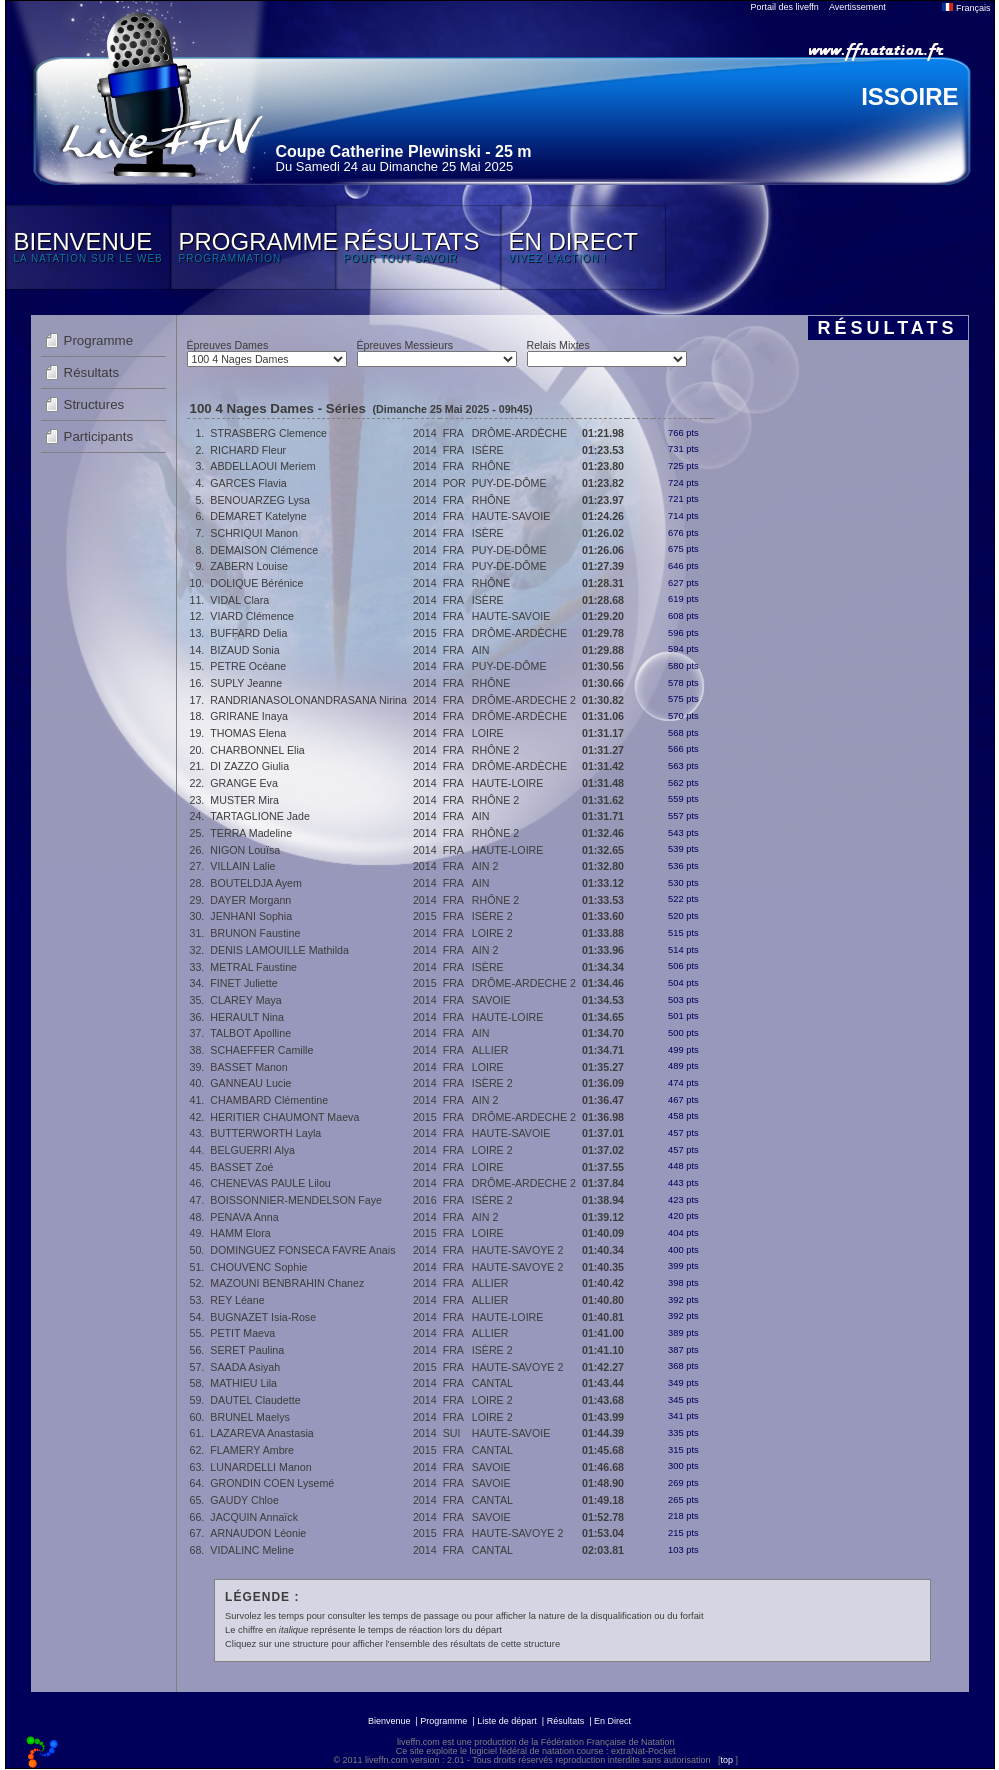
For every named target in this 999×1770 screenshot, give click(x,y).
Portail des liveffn (785, 7)
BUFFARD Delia (248, 633)
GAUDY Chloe (244, 1500)
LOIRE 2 (492, 933)
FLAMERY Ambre (252, 1450)
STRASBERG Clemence (268, 433)
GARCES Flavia (248, 483)
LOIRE (488, 733)
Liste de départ (507, 1721)
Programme (99, 340)
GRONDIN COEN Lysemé (272, 1483)
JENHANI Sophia (251, 916)
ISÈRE (488, 450)
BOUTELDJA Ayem (256, 883)
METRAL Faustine (253, 967)
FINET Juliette (243, 983)
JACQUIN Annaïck (254, 1517)
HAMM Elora (240, 1233)
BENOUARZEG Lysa (260, 500)
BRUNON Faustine (255, 933)
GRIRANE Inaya (249, 716)
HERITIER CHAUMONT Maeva (284, 1117)
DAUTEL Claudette (255, 1400)
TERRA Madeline (251, 833)
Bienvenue (389, 1721)
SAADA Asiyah (245, 1367)
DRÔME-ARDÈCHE (519, 433)
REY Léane (237, 1300)
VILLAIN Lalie (242, 866)
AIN (481, 650)
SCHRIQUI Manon (254, 533)
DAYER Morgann (250, 900)
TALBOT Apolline (250, 1033)
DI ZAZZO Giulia (249, 766)
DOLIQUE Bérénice (256, 583)
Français (966, 8)
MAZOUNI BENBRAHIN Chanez (287, 1283)
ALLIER (490, 1050)
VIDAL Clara (239, 600)
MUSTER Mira (244, 800)
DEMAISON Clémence (264, 550)
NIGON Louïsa (245, 850)
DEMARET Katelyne (258, 516)
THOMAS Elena (248, 733)
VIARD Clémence (252, 616)
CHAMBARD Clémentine (269, 1100)
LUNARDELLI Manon (260, 1467)
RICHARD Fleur (248, 450)
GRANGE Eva (244, 783)
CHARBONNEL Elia (257, 750)
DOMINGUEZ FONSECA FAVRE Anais (302, 1250)
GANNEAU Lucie (250, 1083)
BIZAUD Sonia (244, 650)
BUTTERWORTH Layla (265, 1133)
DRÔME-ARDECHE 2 (524, 700)
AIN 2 (485, 866)
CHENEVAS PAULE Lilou (270, 1183)
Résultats (92, 372)
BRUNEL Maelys (250, 1417)
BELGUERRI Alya (252, 1150)
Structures (94, 404)
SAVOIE (491, 1000)
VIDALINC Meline (252, 1550)
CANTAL (492, 1383)
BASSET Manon (248, 1067)
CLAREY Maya (245, 1000)
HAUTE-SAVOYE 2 (518, 1250)
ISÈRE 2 (492, 916)
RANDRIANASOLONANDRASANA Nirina (308, 700)
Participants (99, 436)
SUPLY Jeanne (246, 683)
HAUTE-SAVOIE (511, 516)
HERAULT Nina (247, 1017)
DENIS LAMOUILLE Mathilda (279, 950)
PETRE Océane (248, 666)
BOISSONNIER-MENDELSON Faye (296, 1200)
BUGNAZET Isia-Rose (263, 1317)
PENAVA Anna (244, 1217)
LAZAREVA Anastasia (261, 1433)
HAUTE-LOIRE (508, 783)
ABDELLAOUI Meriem (262, 466)
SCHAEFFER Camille (261, 1050)
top (726, 1760)
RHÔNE (491, 466)
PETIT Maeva (242, 1333)
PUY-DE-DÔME (509, 483)
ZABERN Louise (249, 566)
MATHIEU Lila (243, 1383)
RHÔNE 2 (495, 750)
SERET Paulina (247, 1350)
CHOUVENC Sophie (258, 1267)
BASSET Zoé (241, 1167)
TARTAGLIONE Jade (260, 816)
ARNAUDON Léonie (258, 1533)
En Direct (612, 1721)
